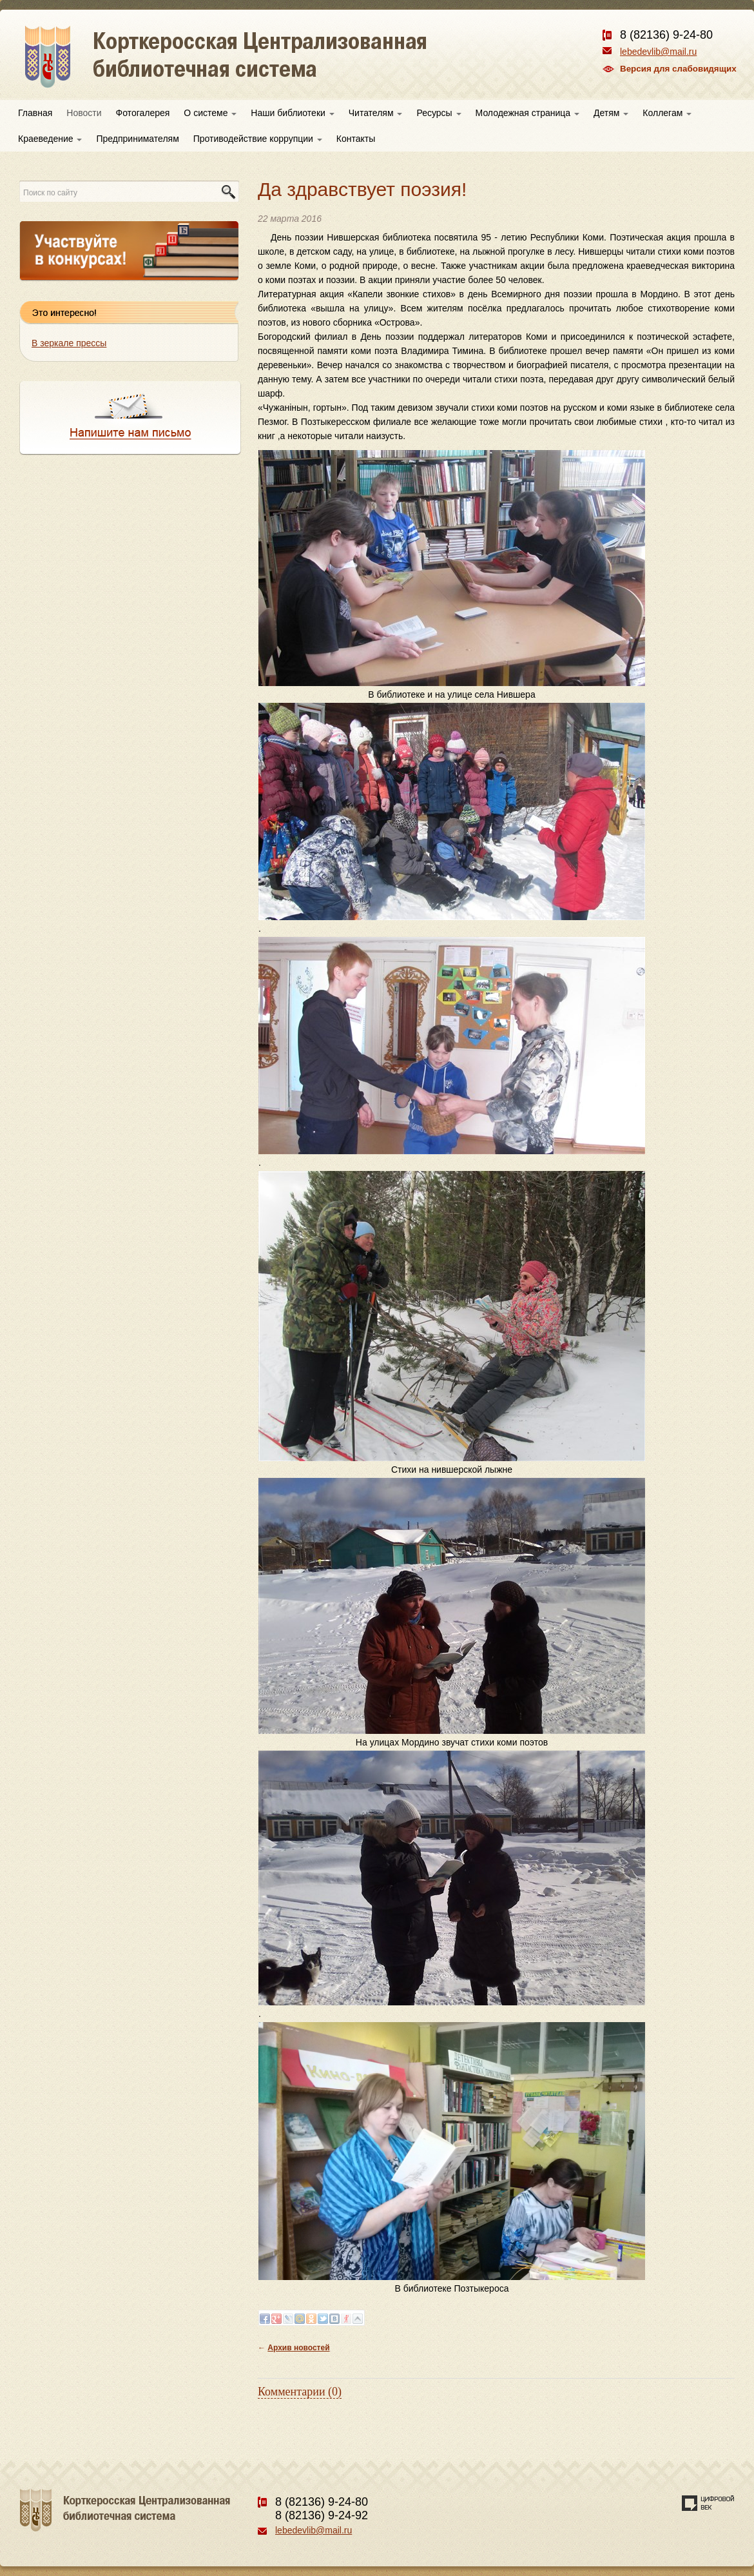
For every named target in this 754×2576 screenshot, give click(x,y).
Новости (83, 113)
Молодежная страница (527, 113)
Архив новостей (298, 2347)
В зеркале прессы (69, 343)
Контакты (355, 138)
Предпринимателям (137, 138)
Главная (35, 113)
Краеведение (50, 138)
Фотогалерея (143, 113)
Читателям (376, 113)
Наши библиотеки (292, 113)
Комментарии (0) (300, 2391)
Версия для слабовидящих (678, 69)
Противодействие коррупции (257, 138)
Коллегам (667, 113)
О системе (210, 113)
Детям (611, 113)
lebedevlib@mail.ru (658, 51)
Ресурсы (438, 113)
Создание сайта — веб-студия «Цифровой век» (708, 2503)
